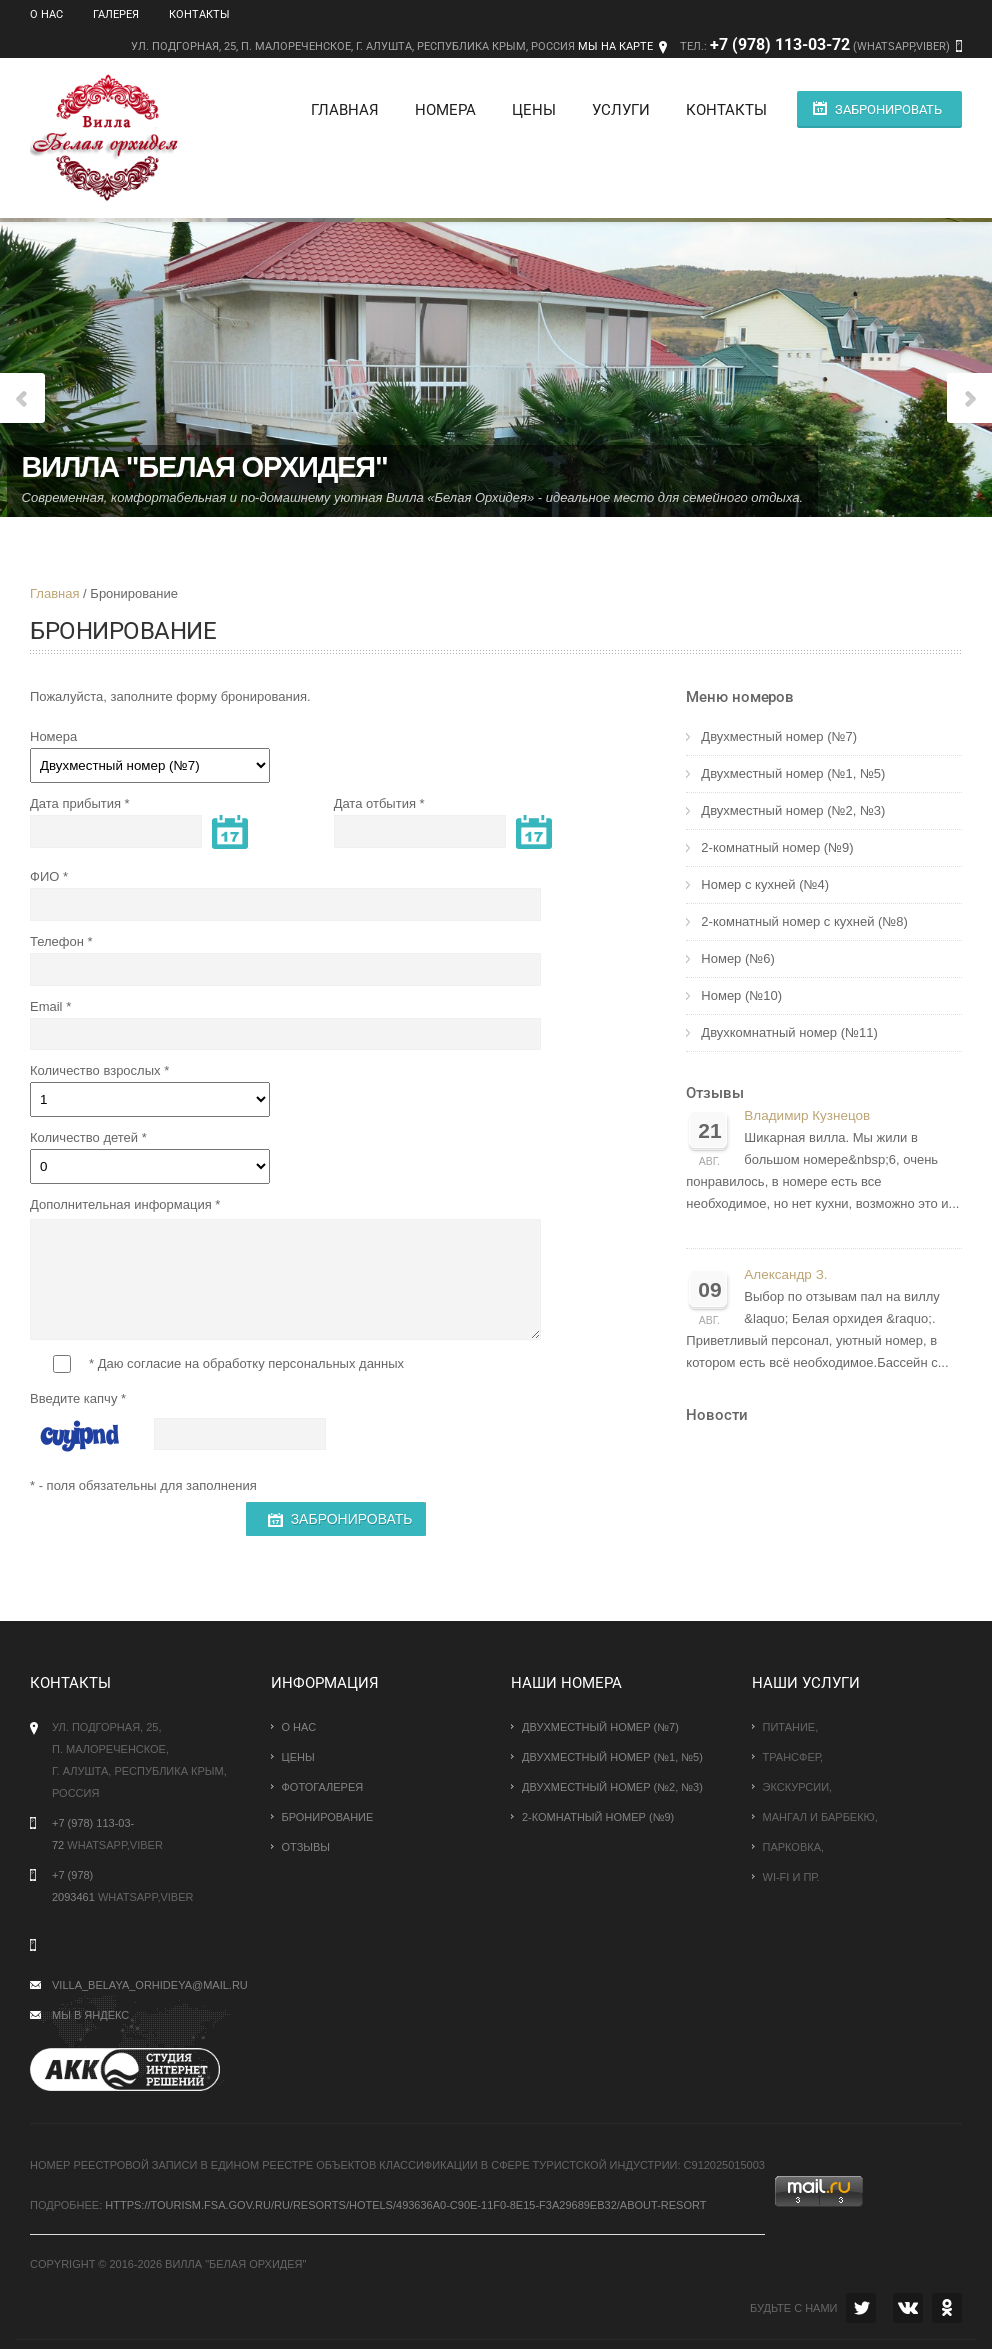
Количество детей (84, 1137)
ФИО (44, 876)
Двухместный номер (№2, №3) (793, 810)
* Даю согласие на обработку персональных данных (228, 1364)
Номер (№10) (741, 995)
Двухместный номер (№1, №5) (793, 773)
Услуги (615, 110)
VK (908, 2308)
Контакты (199, 14)
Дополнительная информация (121, 1204)
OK (947, 2308)
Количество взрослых (95, 1070)
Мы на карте (615, 46)
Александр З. (785, 1274)
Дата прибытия (75, 803)
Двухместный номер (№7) (779, 736)
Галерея (116, 14)
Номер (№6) (737, 958)
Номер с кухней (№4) (765, 884)
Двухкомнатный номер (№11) (789, 1032)
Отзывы (715, 1093)
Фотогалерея (323, 1787)
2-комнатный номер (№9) (777, 847)
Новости (717, 1415)
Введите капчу (73, 1398)
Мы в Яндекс (90, 2015)
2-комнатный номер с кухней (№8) (804, 921)
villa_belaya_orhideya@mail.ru (150, 1985)
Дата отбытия (375, 803)
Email (46, 1006)
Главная (339, 110)
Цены (528, 110)
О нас (46, 14)
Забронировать (888, 109)
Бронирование (328, 1817)
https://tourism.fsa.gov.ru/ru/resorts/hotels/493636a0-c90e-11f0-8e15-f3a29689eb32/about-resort (405, 2205)
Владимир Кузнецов (807, 1115)
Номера (439, 110)
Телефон (57, 941)
